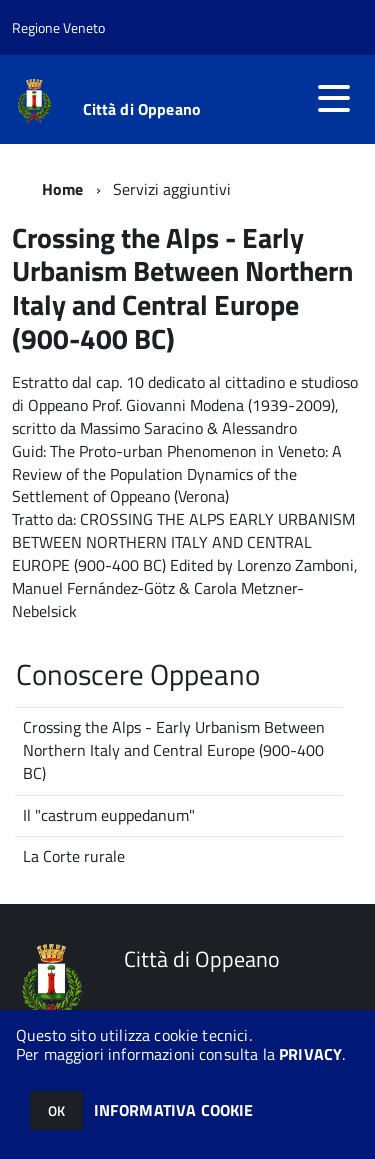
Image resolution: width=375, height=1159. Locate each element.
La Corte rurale (74, 856)
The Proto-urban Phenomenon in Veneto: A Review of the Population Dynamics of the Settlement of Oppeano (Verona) (177, 474)
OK (56, 1110)
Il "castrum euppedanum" (109, 815)
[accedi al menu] (334, 98)
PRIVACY (310, 1054)
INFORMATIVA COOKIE (174, 1110)
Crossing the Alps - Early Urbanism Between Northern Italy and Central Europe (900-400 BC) (174, 750)
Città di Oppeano (142, 109)
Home (63, 189)
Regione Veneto (58, 27)
